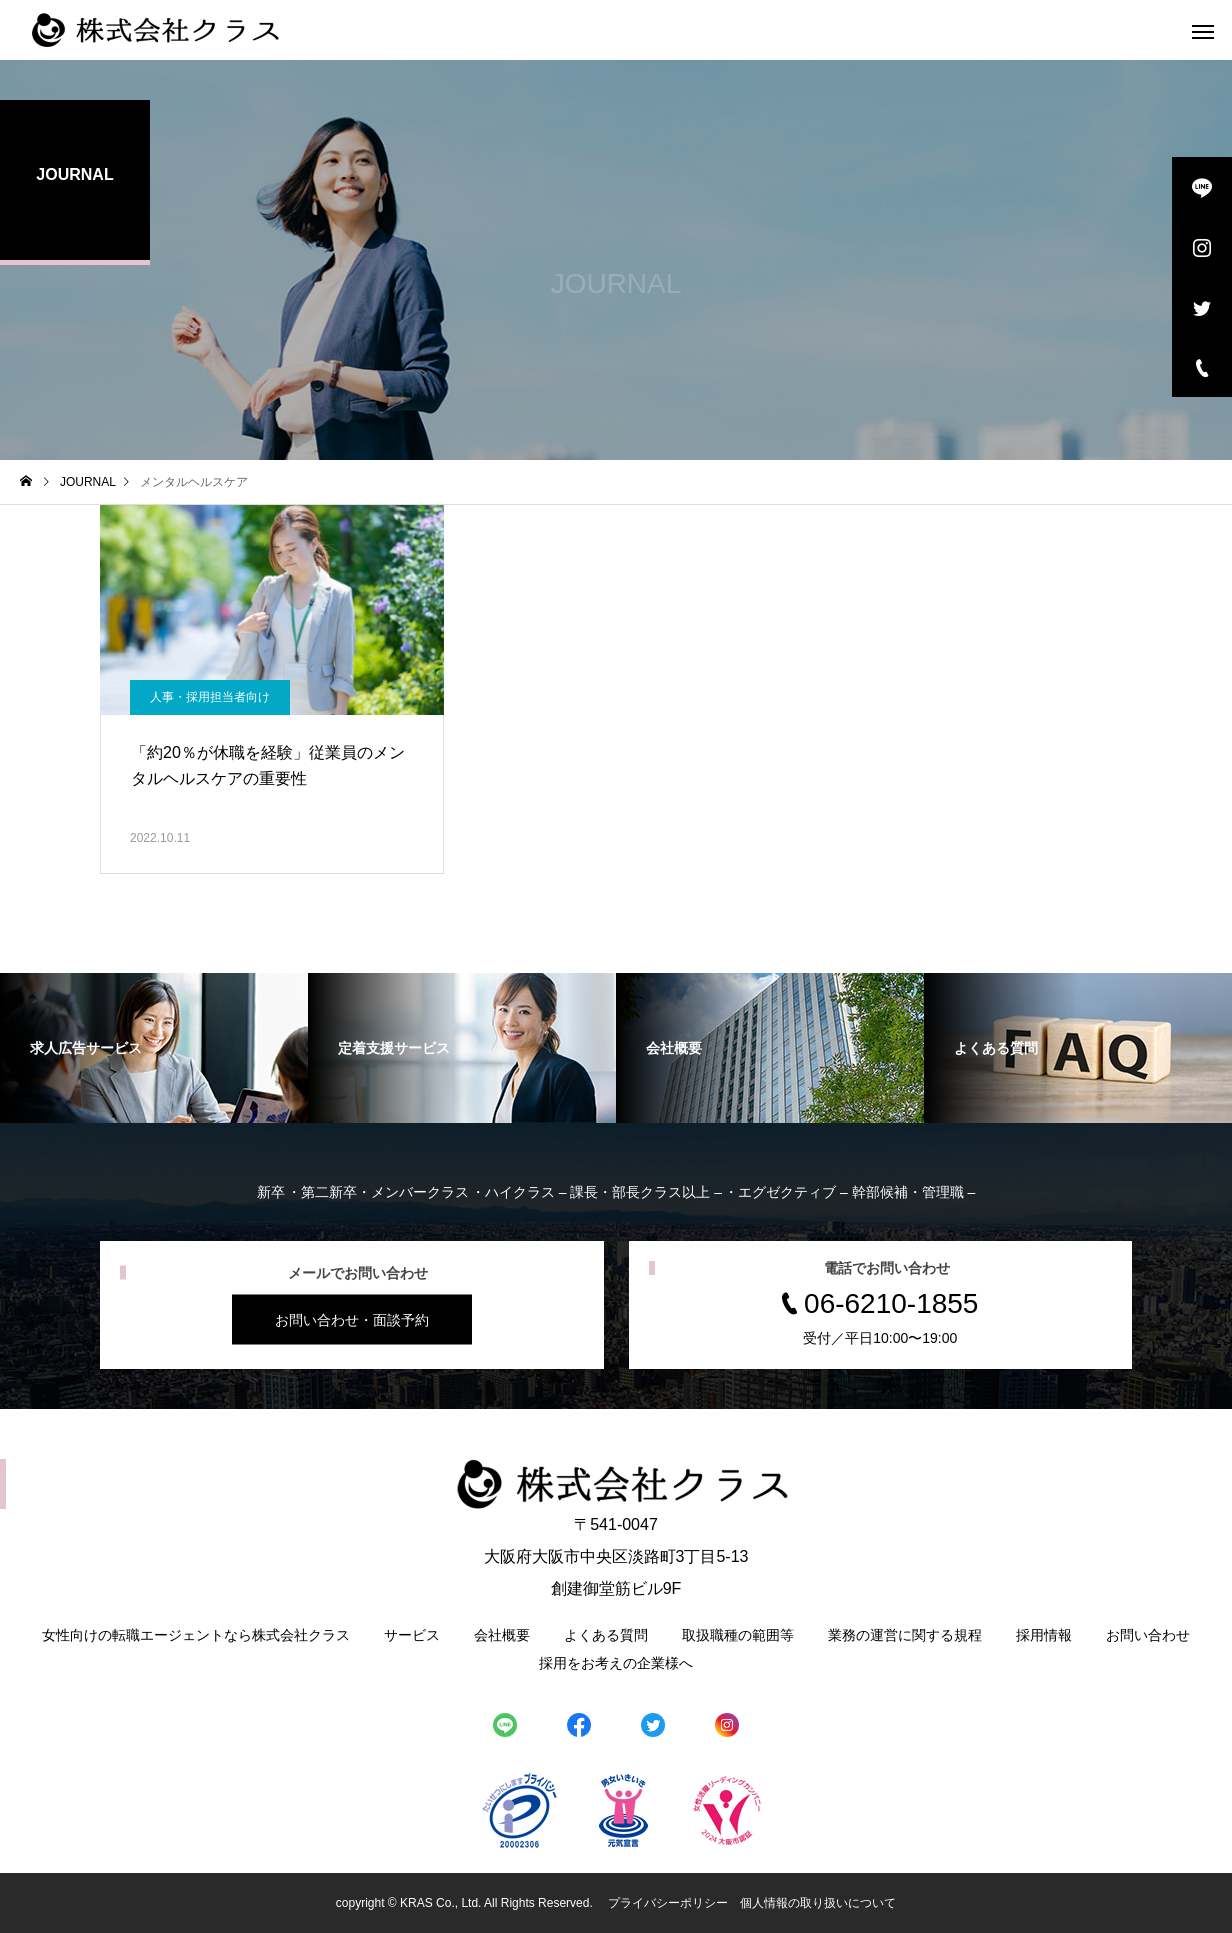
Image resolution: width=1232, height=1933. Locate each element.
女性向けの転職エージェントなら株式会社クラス (196, 1635)
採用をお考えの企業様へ (616, 1663)
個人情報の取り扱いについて (818, 1903)
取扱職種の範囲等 (738, 1635)
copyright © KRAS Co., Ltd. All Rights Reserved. (466, 1903)
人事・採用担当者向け (210, 697)
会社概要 (502, 1635)
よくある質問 (606, 1635)
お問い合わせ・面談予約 (352, 1320)
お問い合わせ (1148, 1635)
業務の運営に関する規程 (905, 1635)
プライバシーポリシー (668, 1903)
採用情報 (1044, 1635)
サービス (412, 1635)
